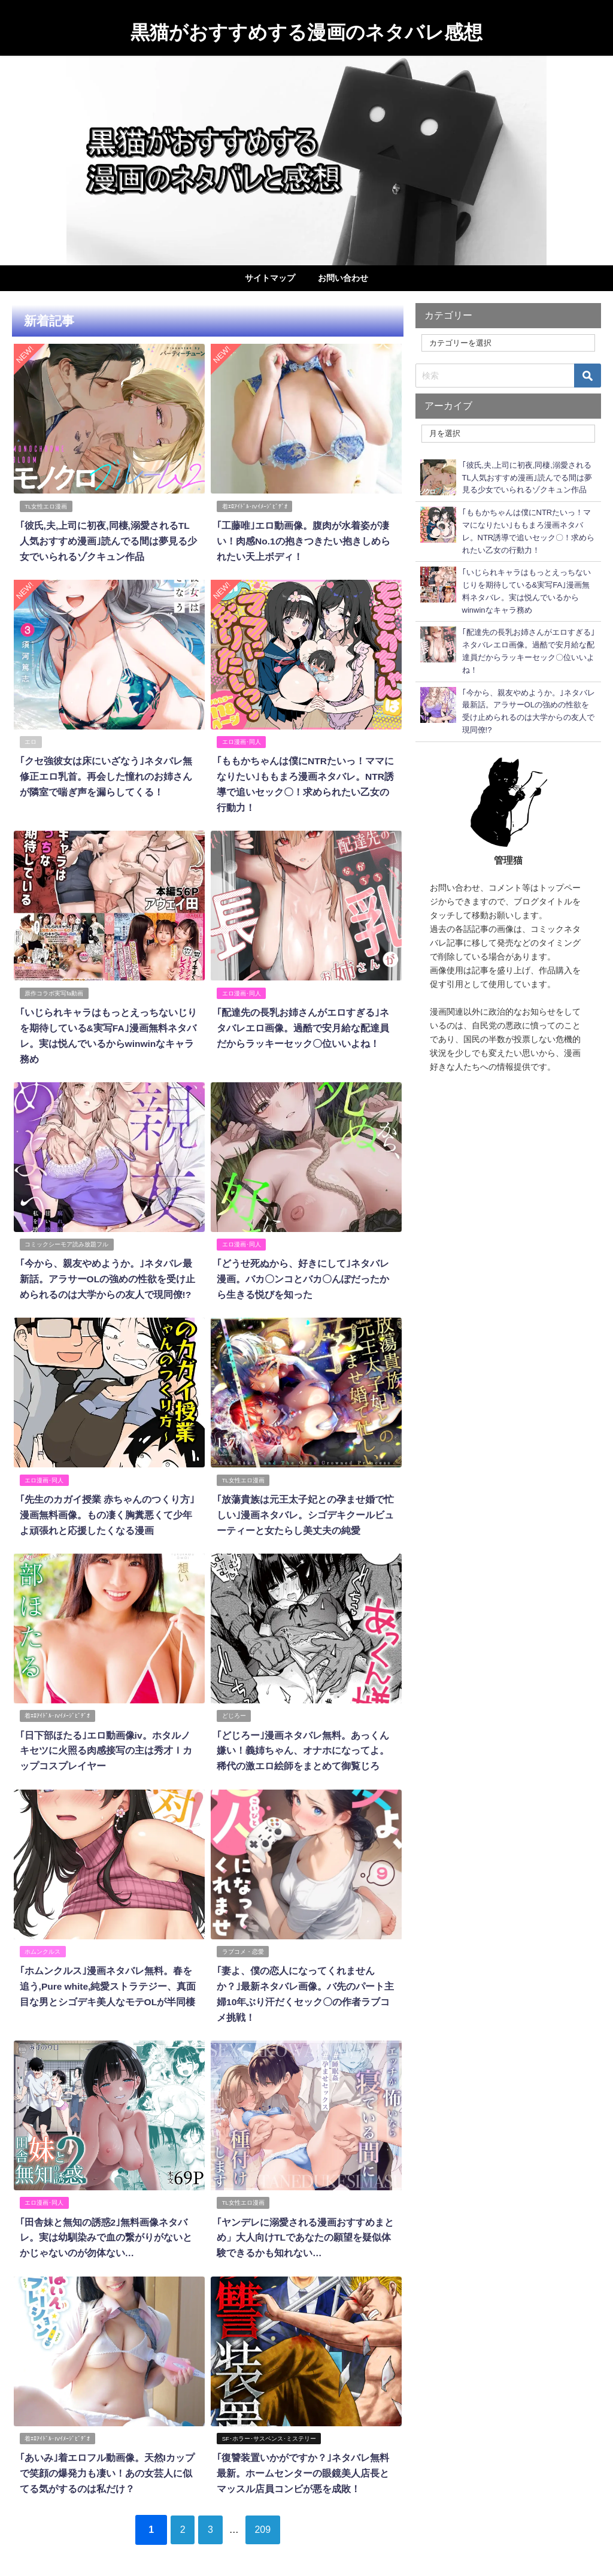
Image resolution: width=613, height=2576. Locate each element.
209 (270, 2511)
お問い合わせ (343, 278)
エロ (31, 739)
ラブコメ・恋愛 (243, 1939)
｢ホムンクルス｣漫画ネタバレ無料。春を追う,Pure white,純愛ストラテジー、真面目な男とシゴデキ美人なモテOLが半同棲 (107, 1973)
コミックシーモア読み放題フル (66, 1237)
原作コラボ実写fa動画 (54, 988)
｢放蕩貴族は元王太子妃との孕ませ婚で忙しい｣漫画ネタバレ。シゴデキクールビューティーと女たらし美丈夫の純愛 (304, 1506)
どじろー (234, 1705)
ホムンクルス (42, 1939)
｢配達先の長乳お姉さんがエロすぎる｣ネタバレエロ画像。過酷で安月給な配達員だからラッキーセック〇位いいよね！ (302, 1023)
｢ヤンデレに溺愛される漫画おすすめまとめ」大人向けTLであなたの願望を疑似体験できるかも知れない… (304, 2222)
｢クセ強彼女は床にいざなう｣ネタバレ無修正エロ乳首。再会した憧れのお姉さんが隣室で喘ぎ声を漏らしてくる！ (105, 773)
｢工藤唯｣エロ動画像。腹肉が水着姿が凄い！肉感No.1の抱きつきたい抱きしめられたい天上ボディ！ (303, 540)
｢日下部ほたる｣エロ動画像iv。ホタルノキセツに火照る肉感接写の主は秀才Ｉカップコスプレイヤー (109, 1740)
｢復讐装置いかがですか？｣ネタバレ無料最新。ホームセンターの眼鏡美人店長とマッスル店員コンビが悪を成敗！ (302, 2456)
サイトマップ (270, 278)
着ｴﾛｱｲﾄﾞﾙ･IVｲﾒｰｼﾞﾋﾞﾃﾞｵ (254, 505)
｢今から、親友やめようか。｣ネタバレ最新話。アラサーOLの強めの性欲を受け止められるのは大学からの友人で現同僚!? (107, 1272)
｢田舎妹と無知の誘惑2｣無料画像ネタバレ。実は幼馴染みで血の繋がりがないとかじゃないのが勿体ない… (105, 2222)
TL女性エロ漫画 (46, 505)
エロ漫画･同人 (241, 739)
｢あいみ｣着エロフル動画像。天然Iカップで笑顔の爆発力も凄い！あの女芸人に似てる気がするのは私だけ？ (106, 2456)
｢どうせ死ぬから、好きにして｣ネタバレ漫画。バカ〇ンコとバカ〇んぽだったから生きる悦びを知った (302, 1272)
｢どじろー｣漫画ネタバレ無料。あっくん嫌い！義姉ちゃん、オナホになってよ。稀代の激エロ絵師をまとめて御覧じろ (302, 1740)
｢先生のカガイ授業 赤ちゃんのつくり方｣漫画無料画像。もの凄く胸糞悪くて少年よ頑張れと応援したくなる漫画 (106, 1506)
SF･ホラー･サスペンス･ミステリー (269, 2421)
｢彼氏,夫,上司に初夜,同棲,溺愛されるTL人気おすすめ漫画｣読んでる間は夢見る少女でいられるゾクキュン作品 (109, 540)
